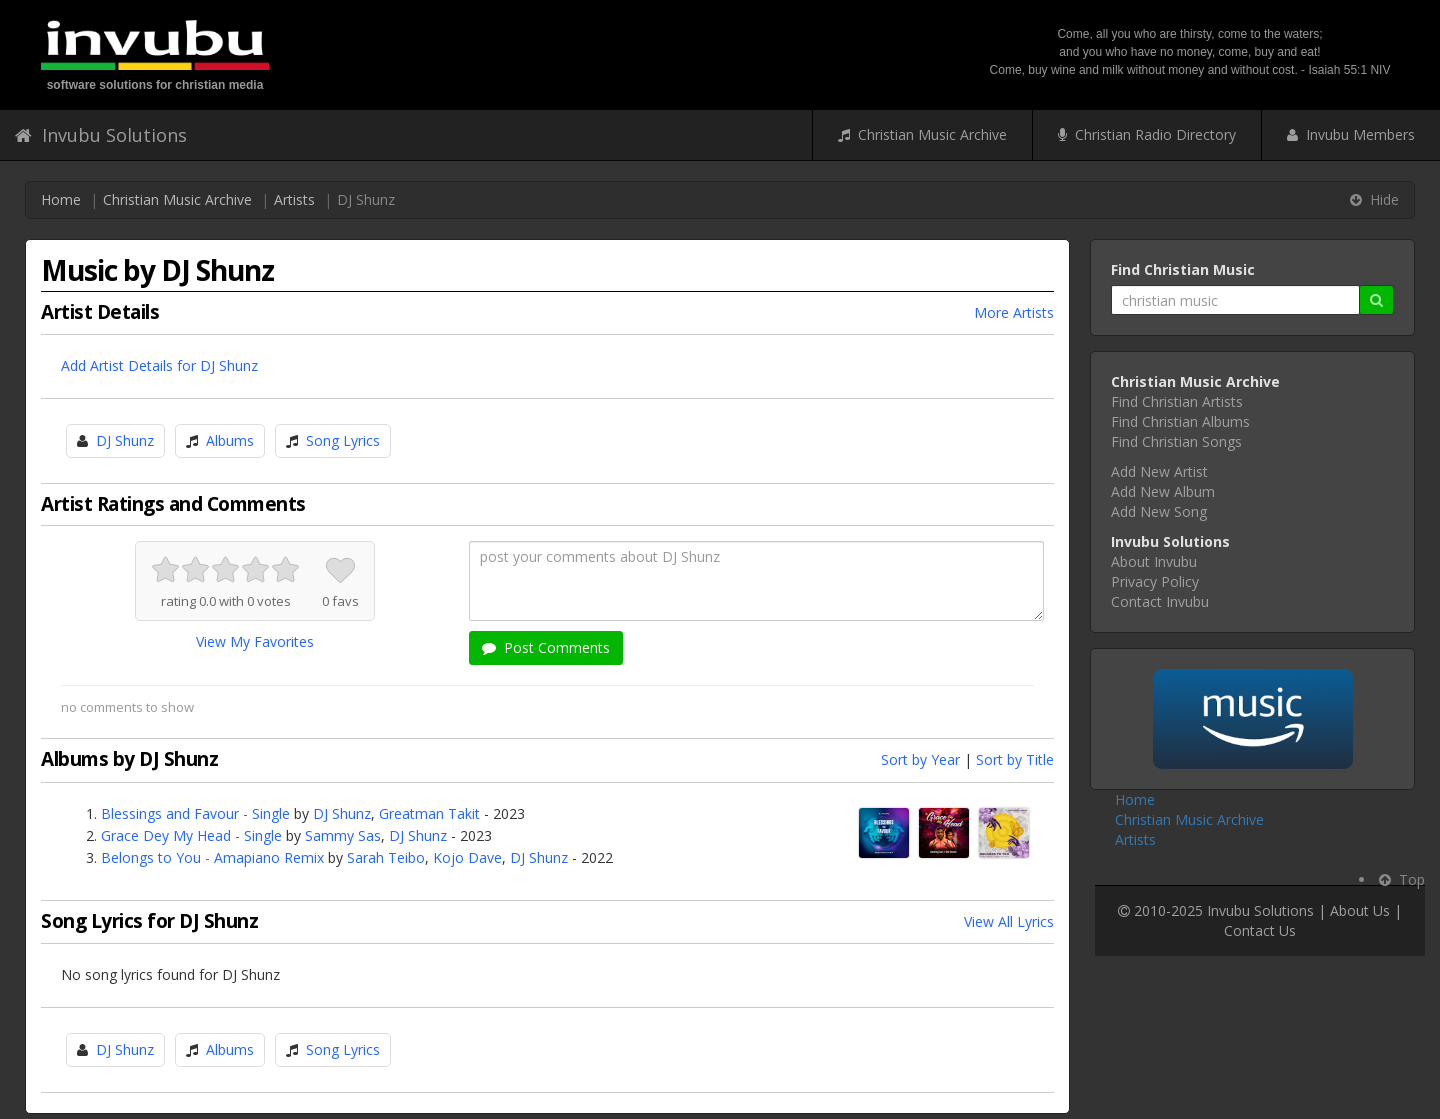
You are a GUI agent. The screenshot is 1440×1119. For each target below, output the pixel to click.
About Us (1360, 910)
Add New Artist (1159, 471)
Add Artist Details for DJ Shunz (159, 365)
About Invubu (1154, 561)
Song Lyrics (343, 440)
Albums (230, 440)
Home (61, 199)
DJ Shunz (125, 440)
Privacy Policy (1155, 581)
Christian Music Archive (922, 134)
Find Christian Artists (1177, 401)
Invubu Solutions (101, 135)
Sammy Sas (343, 835)
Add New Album (1163, 491)
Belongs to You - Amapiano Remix (212, 857)
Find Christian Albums (1180, 421)
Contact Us (1260, 930)
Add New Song (1159, 511)
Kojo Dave (467, 857)
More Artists (1014, 312)
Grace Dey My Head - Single (191, 835)
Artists (294, 199)
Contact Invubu (1160, 601)
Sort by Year (920, 759)
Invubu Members (1351, 134)
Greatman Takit (429, 813)
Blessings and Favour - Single (195, 813)
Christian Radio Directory (1147, 134)
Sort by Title (1015, 759)
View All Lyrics (1009, 921)
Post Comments (546, 647)
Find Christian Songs (1176, 441)
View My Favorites (255, 641)
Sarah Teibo (386, 857)
